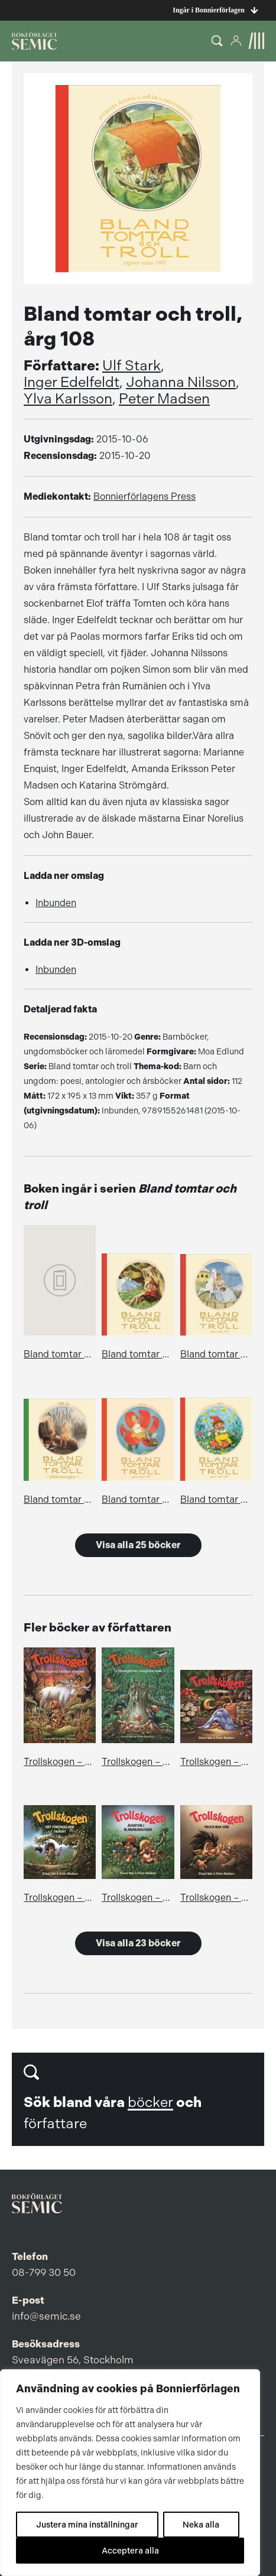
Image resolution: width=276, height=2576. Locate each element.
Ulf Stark (131, 365)
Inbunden (55, 902)
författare (55, 2123)
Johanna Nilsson (181, 382)
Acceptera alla (130, 2550)
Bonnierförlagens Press (144, 496)
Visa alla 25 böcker (138, 1545)
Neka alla (201, 2524)
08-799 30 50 (44, 2272)
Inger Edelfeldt (71, 382)
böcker (150, 2102)
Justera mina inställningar (87, 2524)
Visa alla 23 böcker (138, 1943)
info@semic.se (46, 2316)
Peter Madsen (164, 398)
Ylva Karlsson (68, 398)
